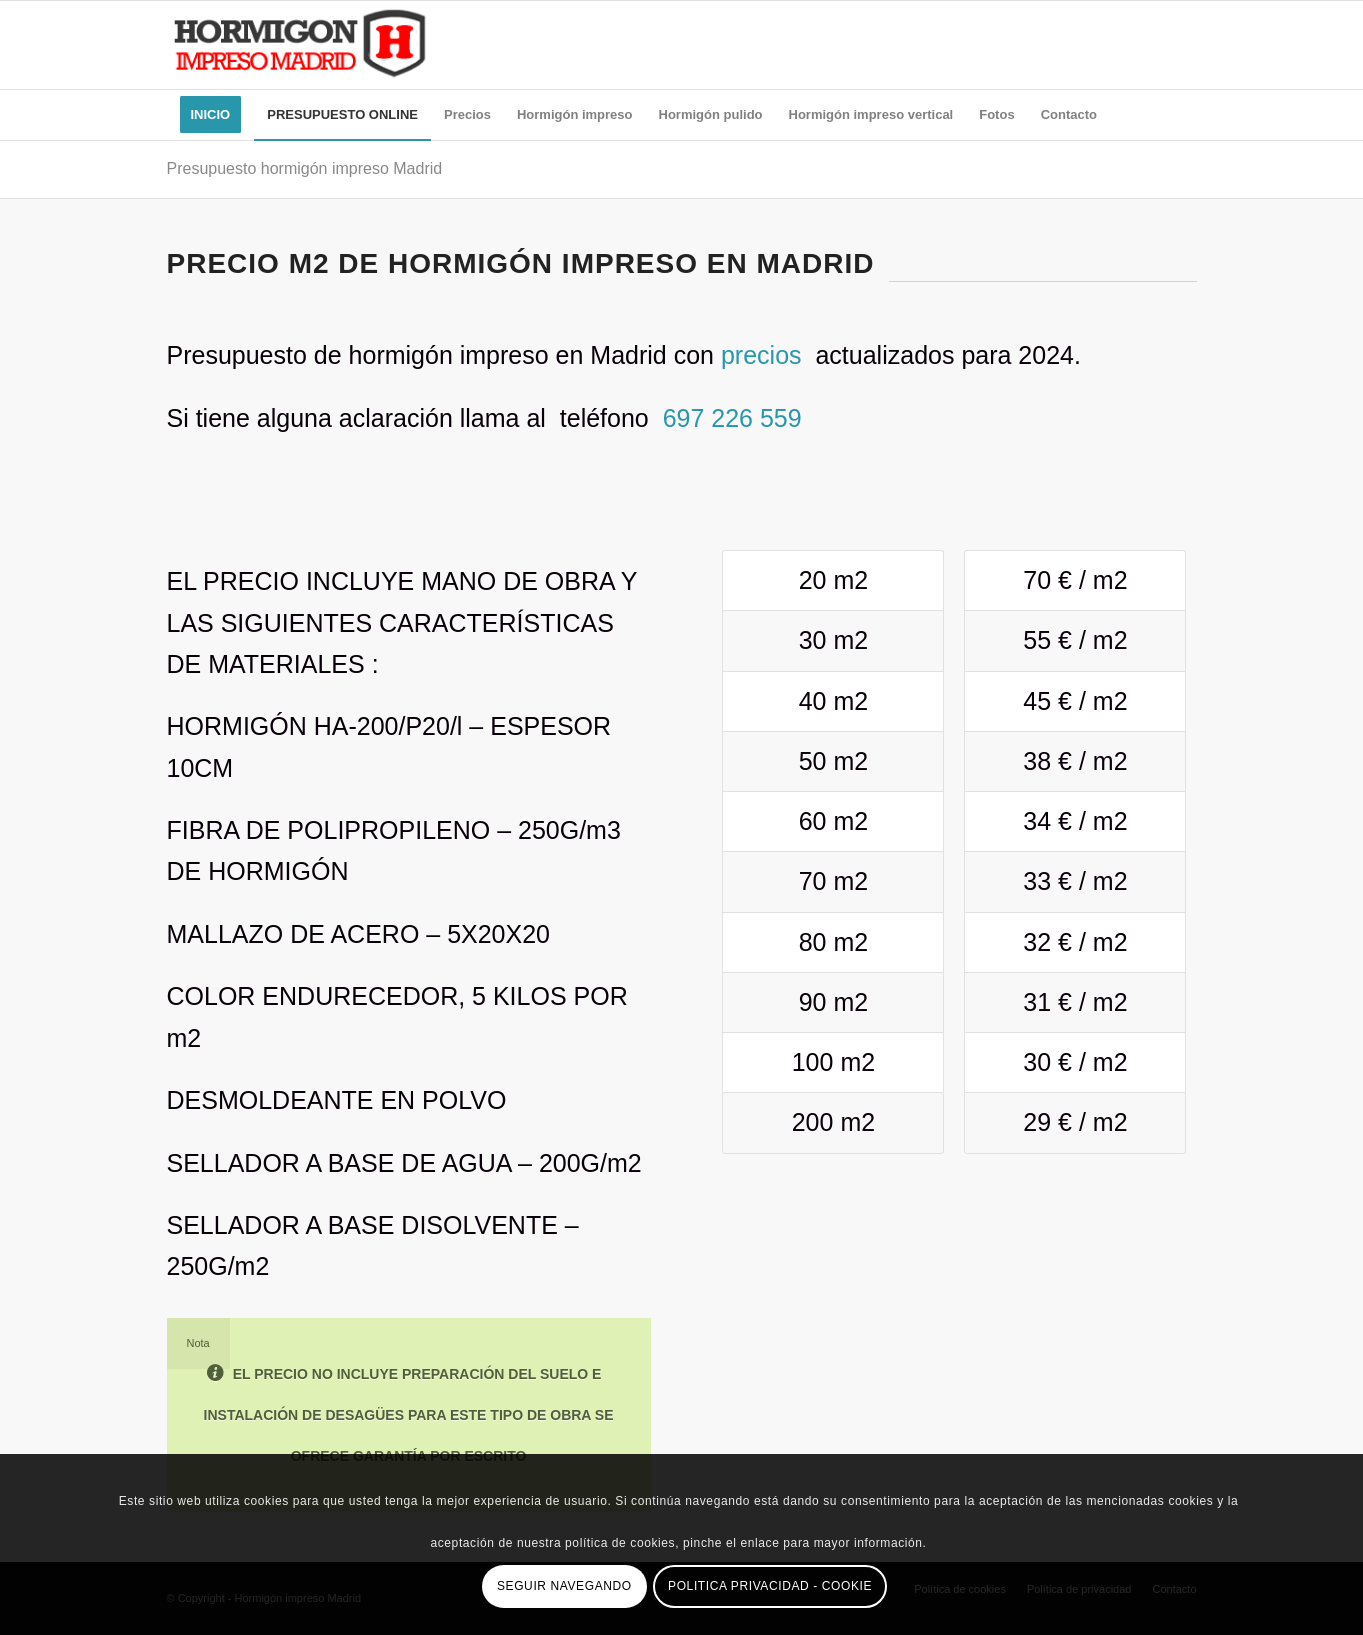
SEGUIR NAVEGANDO (564, 1586)
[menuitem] (211, 115)
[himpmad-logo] (300, 45)
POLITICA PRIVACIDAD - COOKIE (770, 1586)
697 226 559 (732, 418)
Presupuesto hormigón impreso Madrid (305, 168)
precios (765, 355)
